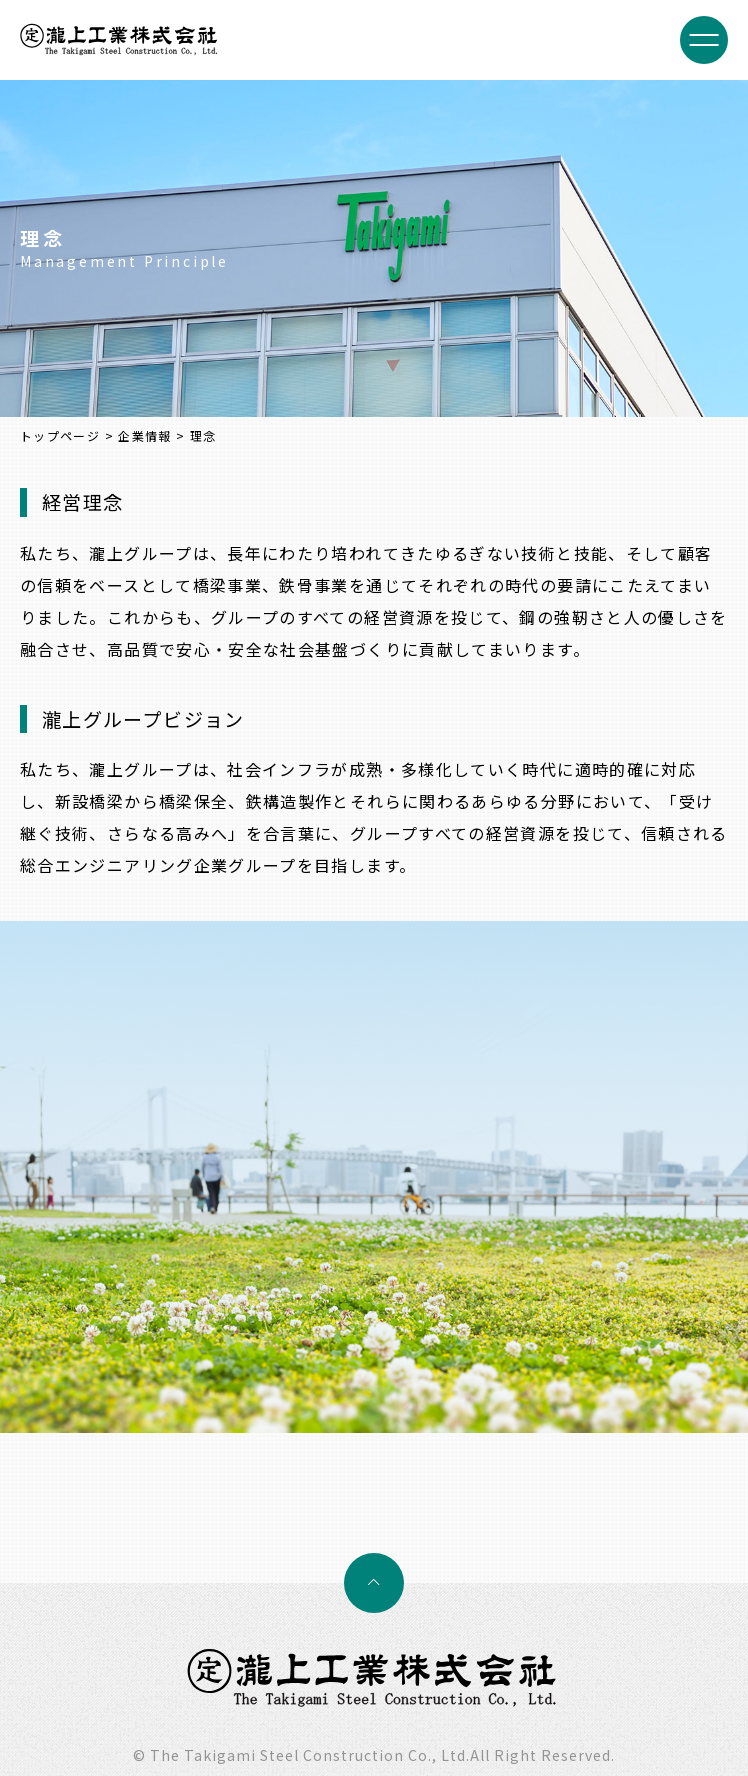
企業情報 (144, 435)
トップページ (60, 435)
